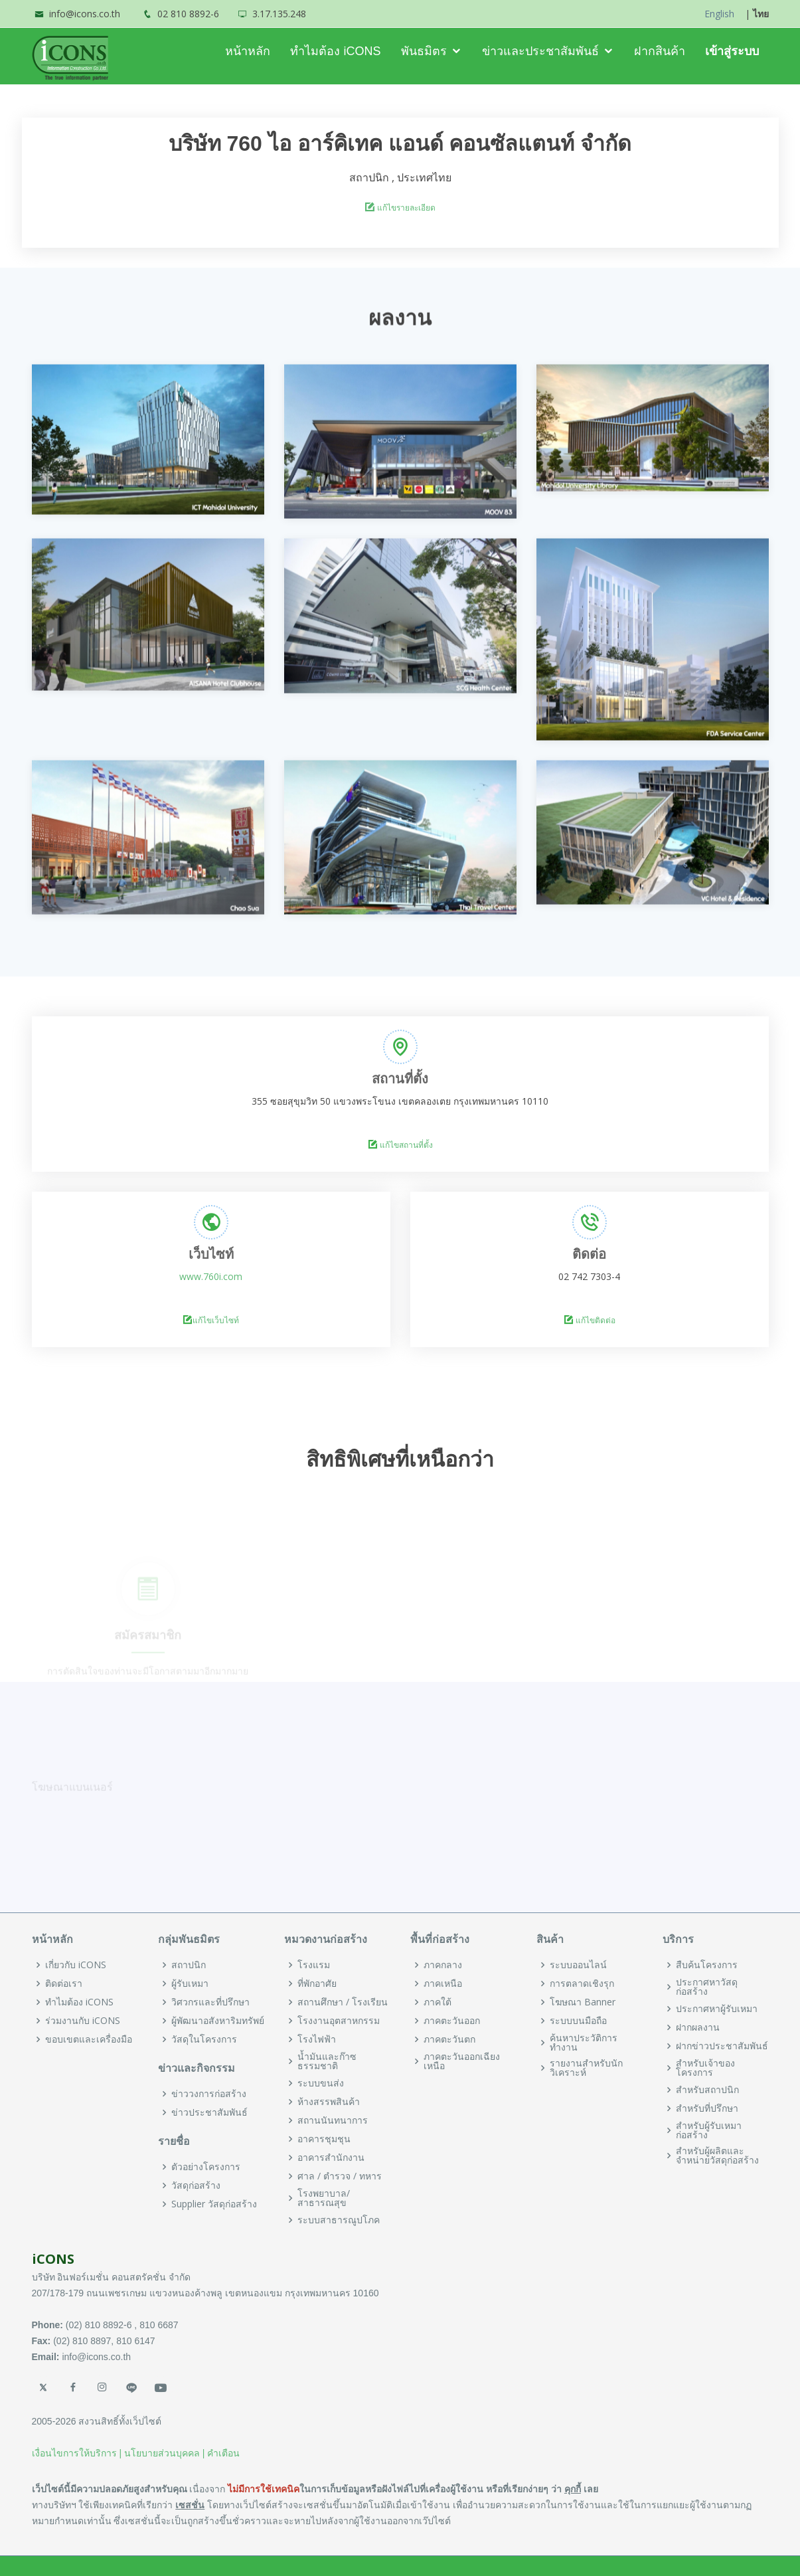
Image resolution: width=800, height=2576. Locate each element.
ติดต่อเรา (63, 1983)
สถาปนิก (188, 1965)
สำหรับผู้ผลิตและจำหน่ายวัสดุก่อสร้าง (717, 2155)
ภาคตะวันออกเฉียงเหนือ (462, 2061)
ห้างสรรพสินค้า (328, 2101)
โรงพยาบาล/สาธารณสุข (323, 2198)
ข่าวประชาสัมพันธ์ (209, 2112)
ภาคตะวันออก (452, 2020)
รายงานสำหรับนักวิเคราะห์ (586, 2068)
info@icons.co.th (84, 13)
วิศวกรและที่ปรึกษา (210, 2002)
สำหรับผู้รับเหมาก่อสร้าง (709, 2130)
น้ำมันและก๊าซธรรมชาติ (327, 2061)
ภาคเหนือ (443, 1983)
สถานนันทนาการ (332, 2120)
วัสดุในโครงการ (204, 2039)
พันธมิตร (424, 51)
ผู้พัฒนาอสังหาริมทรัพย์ (217, 2020)
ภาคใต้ (437, 2002)
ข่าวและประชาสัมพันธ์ (540, 51)
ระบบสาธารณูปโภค (338, 2220)
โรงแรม (313, 1965)
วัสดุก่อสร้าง (195, 2185)
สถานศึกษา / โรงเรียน (342, 2002)
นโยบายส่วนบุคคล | (164, 2453)
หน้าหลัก (247, 51)
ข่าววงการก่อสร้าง (208, 2093)
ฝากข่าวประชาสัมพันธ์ (722, 2046)
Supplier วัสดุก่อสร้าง (214, 2204)
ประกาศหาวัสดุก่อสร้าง (707, 1987)
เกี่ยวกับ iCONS (75, 1965)
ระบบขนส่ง (320, 2083)
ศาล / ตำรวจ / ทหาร (339, 2176)
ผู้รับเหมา (189, 1983)
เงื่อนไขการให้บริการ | (77, 2453)
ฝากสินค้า (659, 51)
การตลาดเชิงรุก (582, 1983)
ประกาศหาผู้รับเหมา (717, 2008)
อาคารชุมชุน (324, 2139)
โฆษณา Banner (582, 2002)
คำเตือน (223, 2453)
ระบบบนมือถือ (578, 2020)
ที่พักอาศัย (317, 1983)
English (719, 14)
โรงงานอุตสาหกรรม (338, 2020)
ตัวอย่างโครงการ (205, 2166)
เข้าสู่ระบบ (732, 51)
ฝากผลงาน (698, 2027)
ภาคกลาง (443, 1965)
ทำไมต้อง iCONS (335, 51)
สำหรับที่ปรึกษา (707, 2108)
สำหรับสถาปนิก (707, 2089)
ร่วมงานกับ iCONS (82, 2020)
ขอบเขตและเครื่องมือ (88, 2039)
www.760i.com (210, 1276)
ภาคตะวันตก (449, 2039)
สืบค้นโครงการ (707, 1965)
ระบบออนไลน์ (578, 1965)
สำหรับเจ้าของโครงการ (705, 2068)
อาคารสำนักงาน (330, 2157)
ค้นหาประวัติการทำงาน (583, 2042)
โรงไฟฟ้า (316, 2039)
